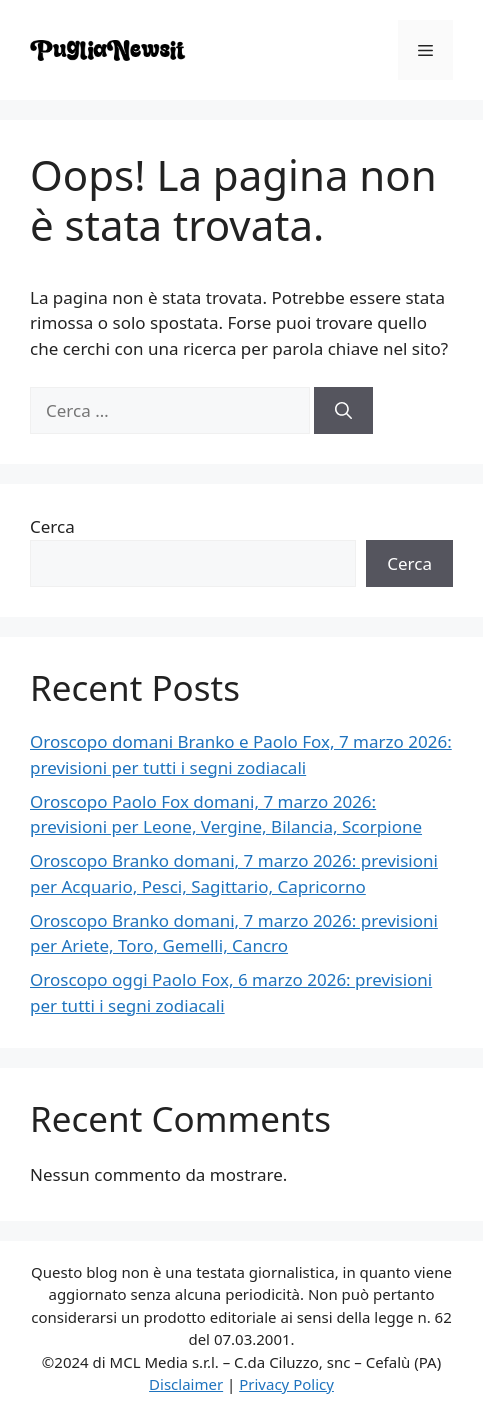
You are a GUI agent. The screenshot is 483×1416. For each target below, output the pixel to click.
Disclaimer (186, 1384)
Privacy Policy (286, 1384)
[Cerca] (343, 411)
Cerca (52, 526)
